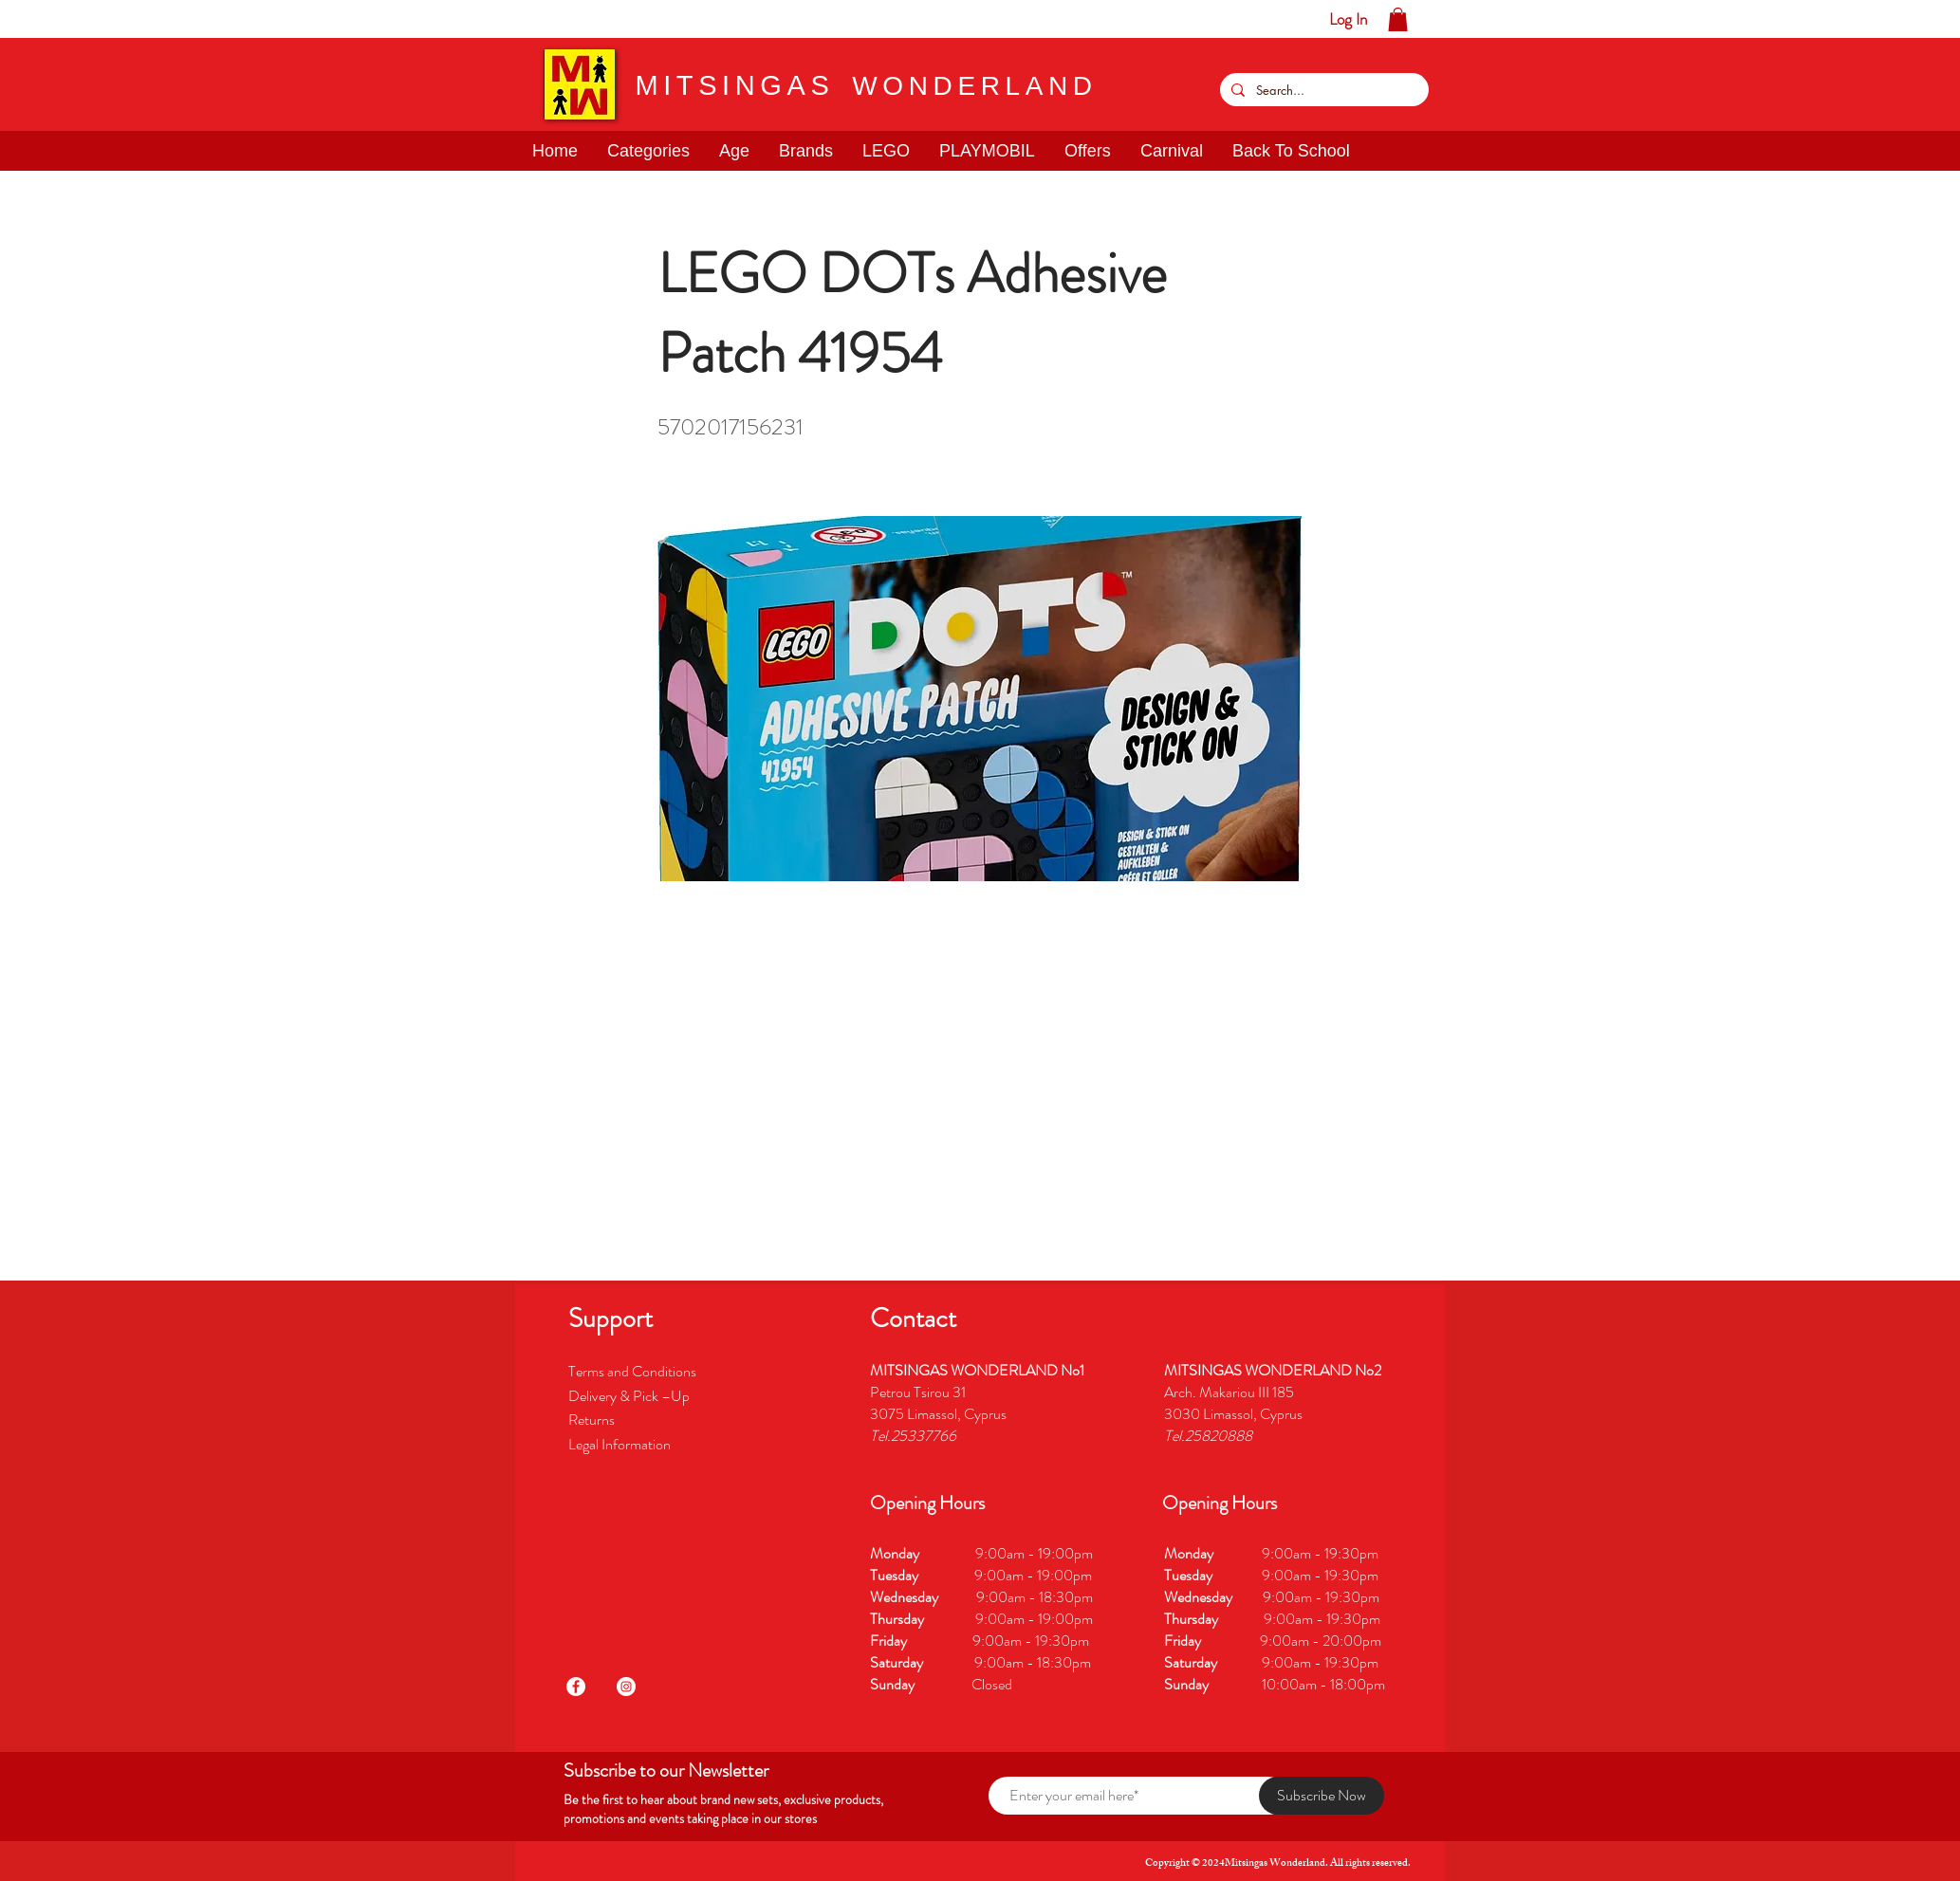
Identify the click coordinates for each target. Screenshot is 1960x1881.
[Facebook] (575, 1686)
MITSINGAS (734, 85)
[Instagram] (626, 1686)
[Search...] (1322, 89)
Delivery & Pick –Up (630, 1396)
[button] (73, 19)
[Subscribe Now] (1321, 1796)
